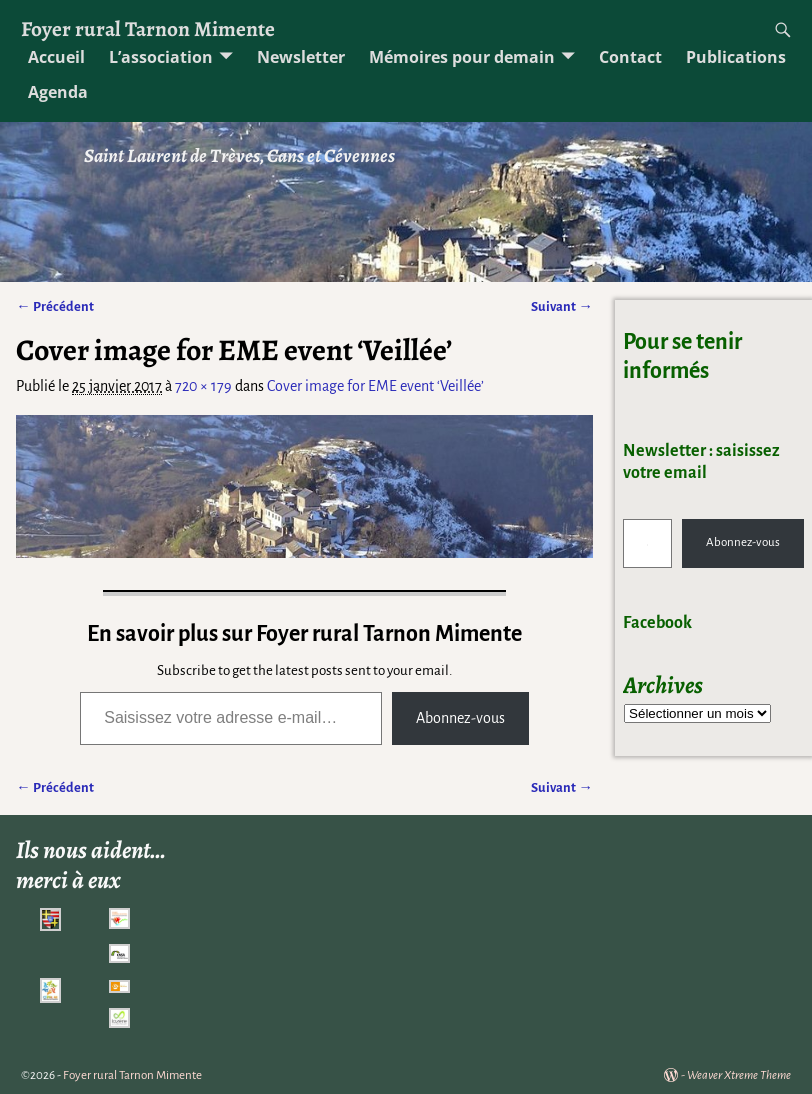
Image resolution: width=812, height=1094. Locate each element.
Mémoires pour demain (462, 57)
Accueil (56, 57)
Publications (736, 57)
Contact (630, 57)
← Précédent (54, 306)
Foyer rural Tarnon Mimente (148, 28)
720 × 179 (203, 386)
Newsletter (301, 57)
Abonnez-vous (460, 718)
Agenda (58, 92)
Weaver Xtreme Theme (739, 1075)
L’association (161, 57)
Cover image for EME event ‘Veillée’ (375, 386)
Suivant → (561, 306)
